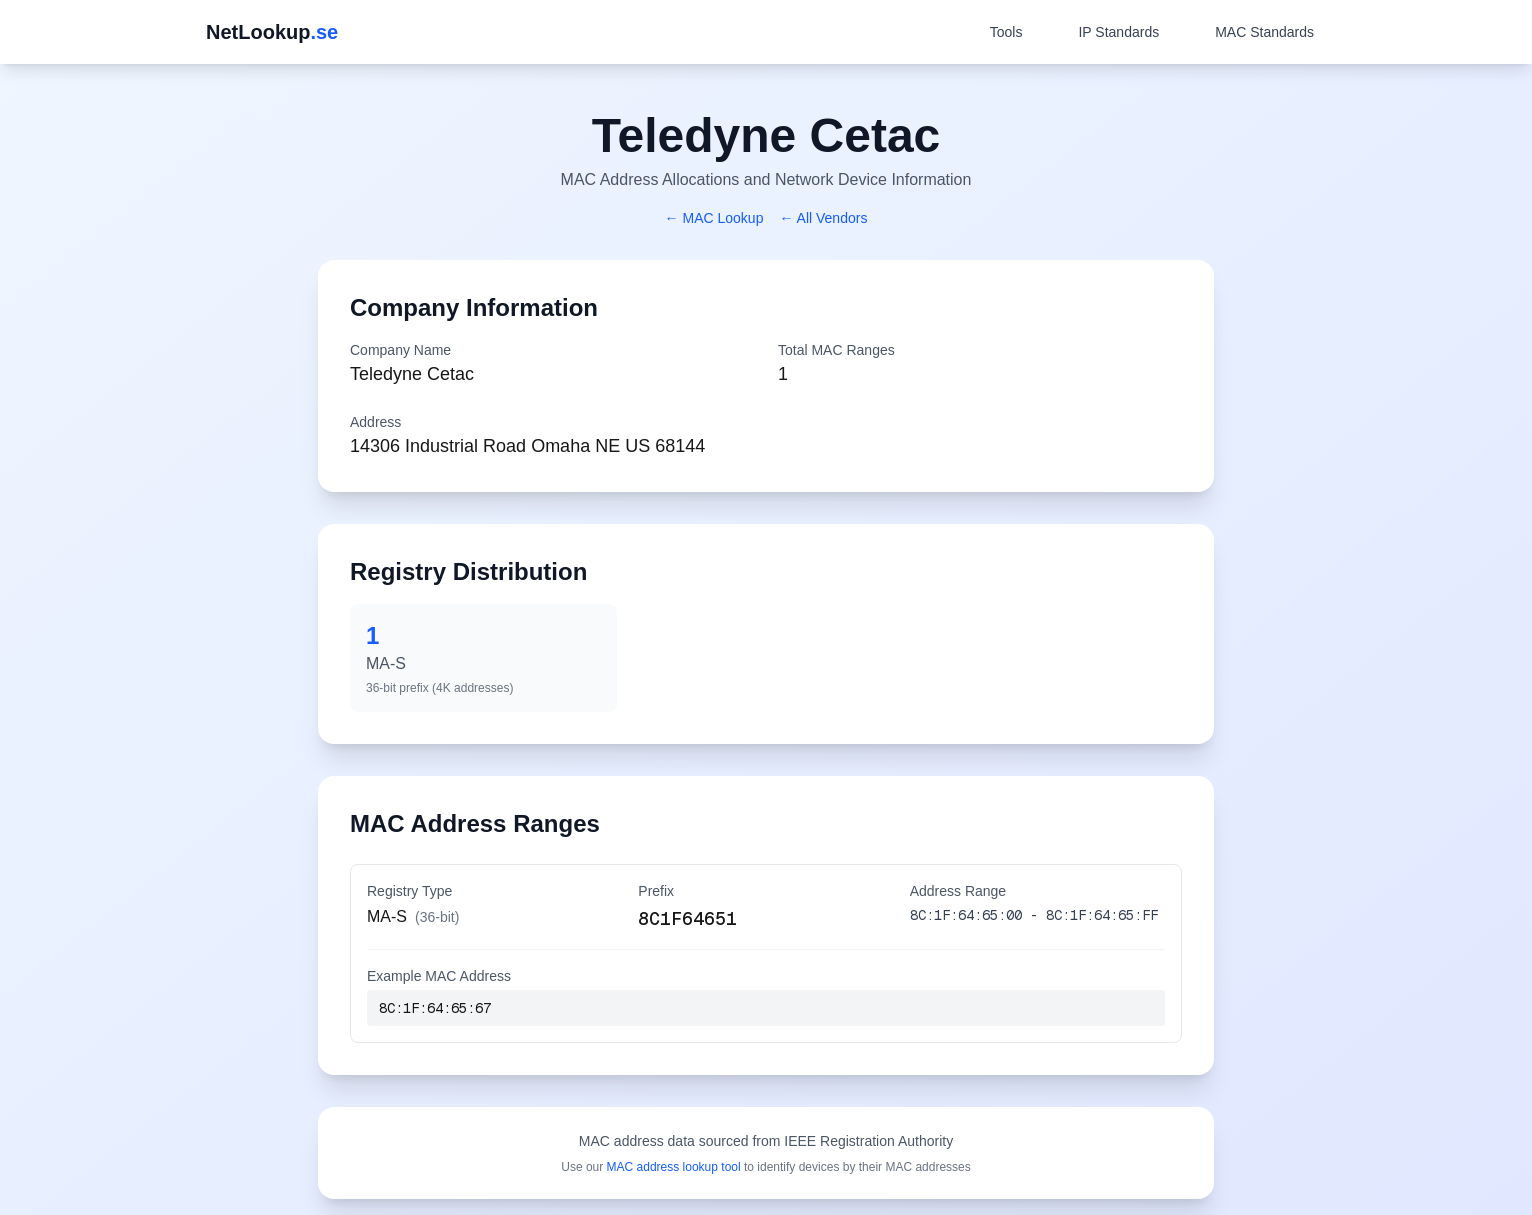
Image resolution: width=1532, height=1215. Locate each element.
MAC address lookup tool (674, 1167)
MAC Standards (1264, 32)
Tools (1006, 32)
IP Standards (1118, 32)
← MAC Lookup (714, 218)
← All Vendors (823, 218)
